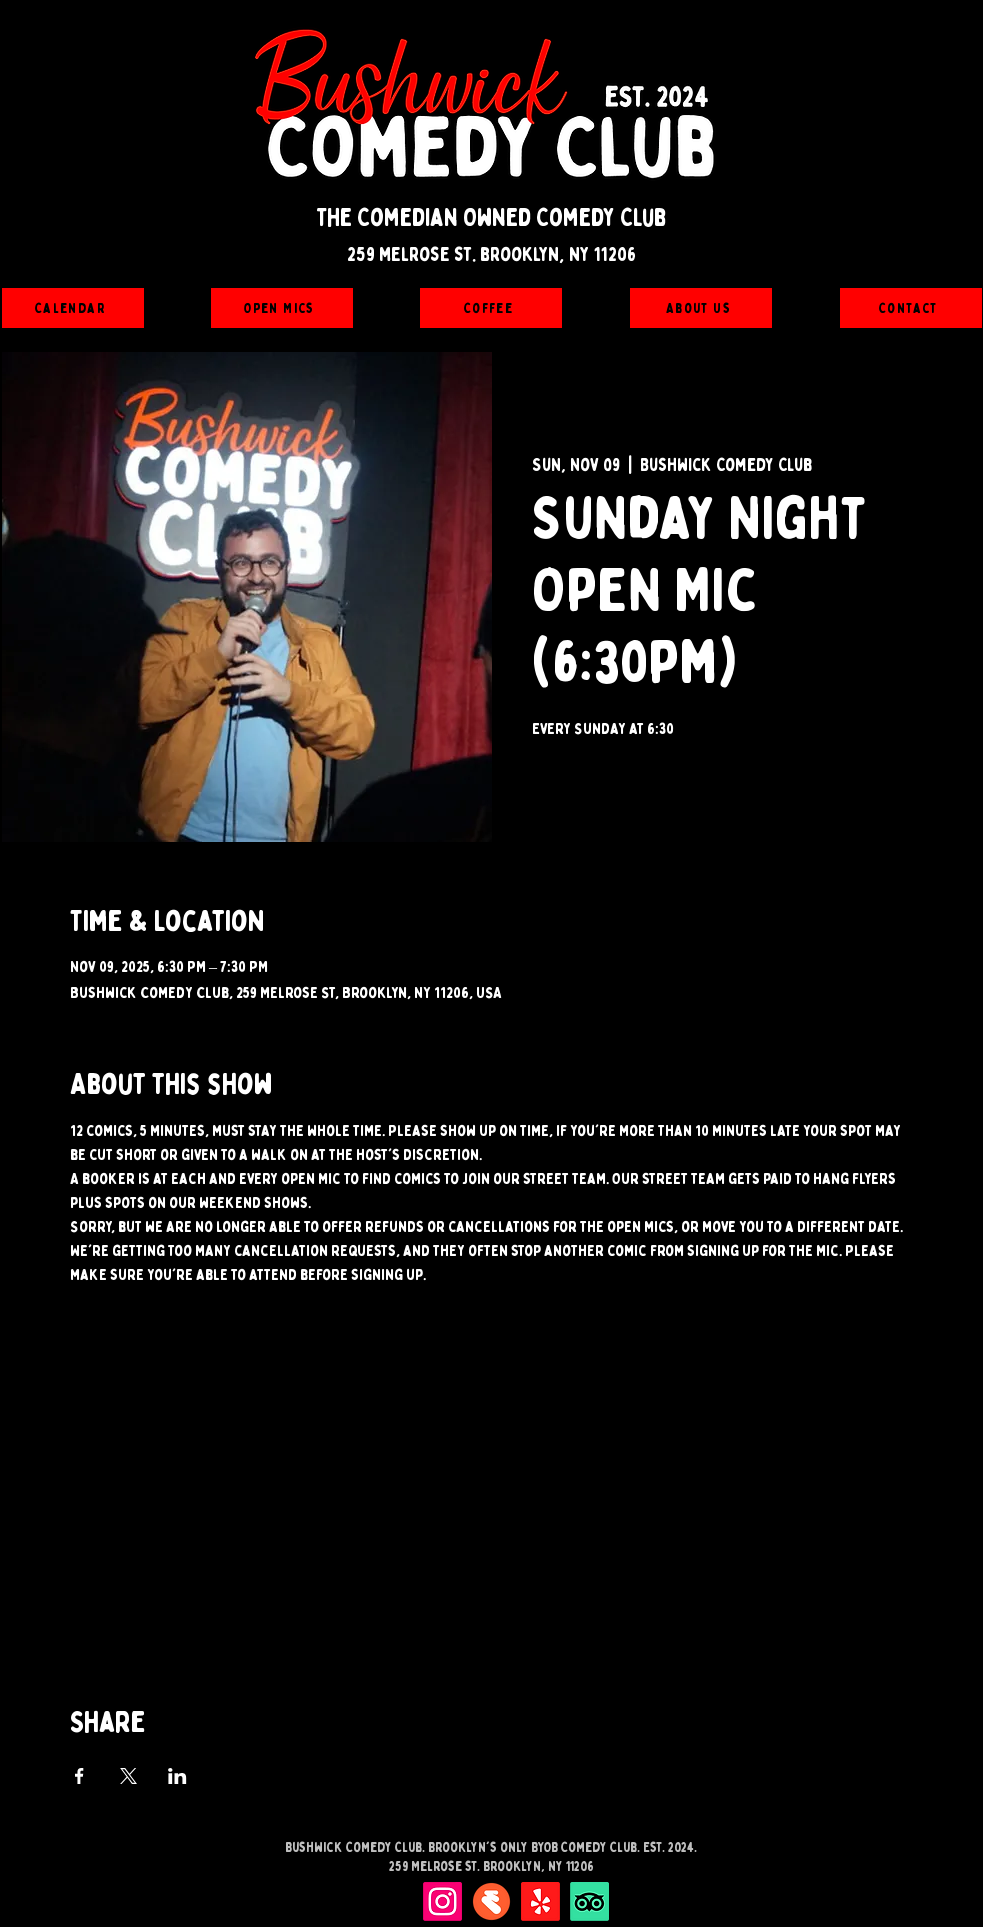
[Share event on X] (128, 1776)
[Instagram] (442, 1901)
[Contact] (911, 308)
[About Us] (701, 308)
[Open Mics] (282, 308)
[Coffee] (491, 308)
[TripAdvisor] (589, 1901)
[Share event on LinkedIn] (177, 1776)
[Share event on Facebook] (79, 1776)
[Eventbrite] (491, 1901)
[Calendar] (73, 308)
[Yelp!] (540, 1901)
